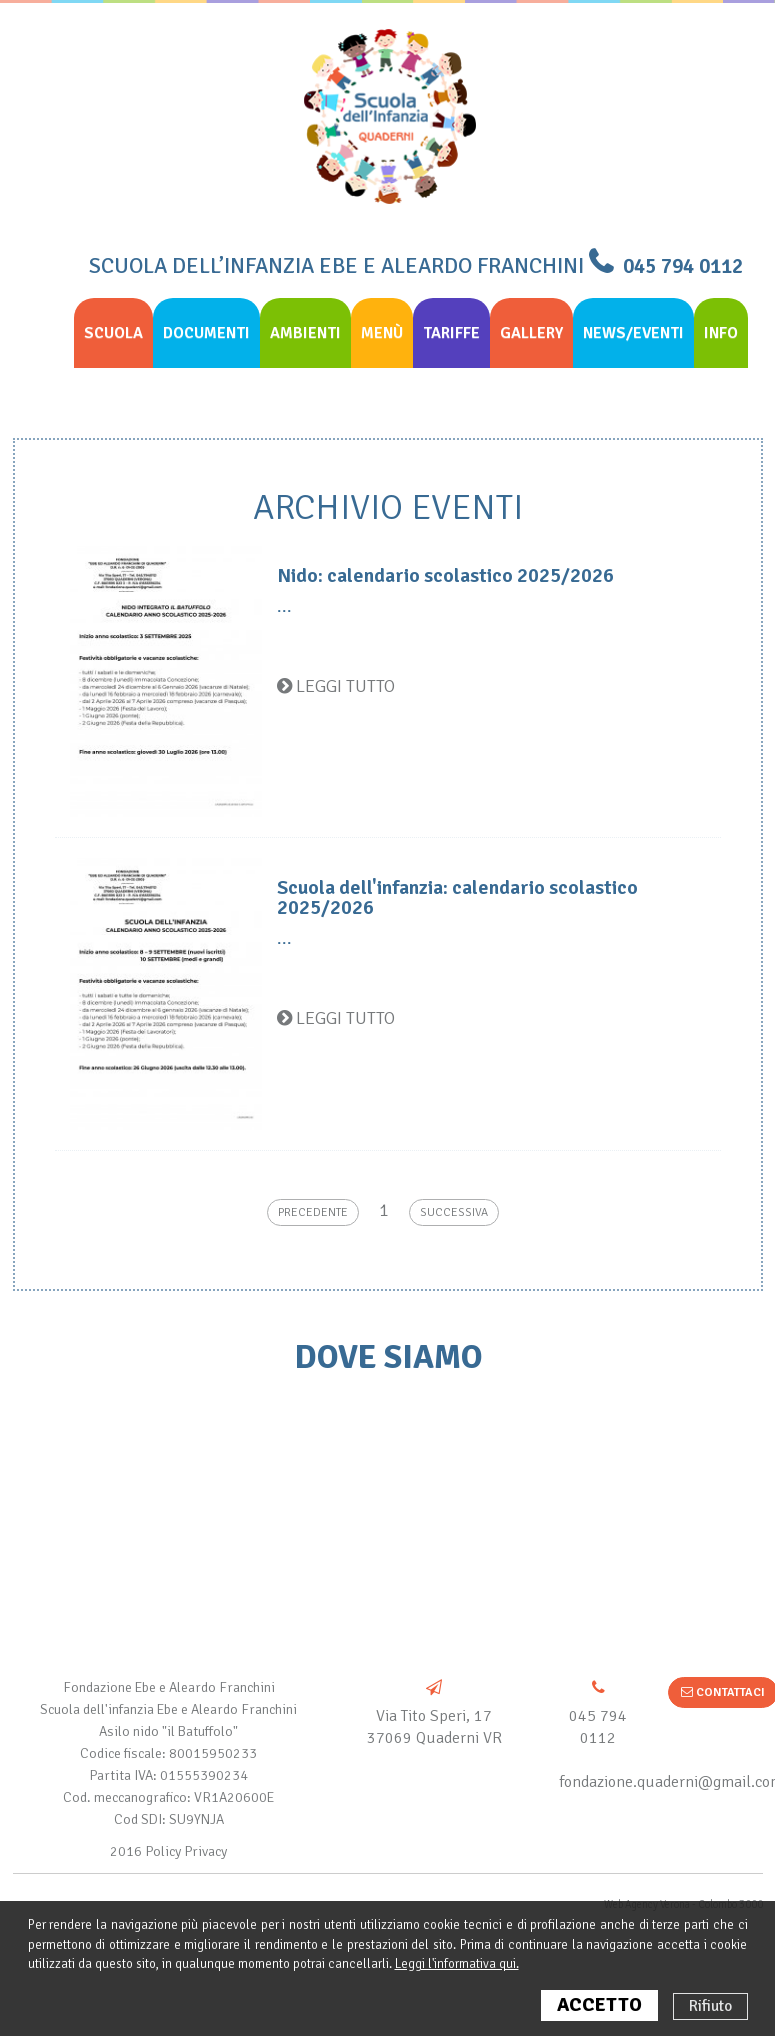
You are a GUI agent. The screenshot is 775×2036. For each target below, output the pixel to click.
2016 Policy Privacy (168, 1851)
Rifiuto (710, 2006)
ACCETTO (599, 2005)
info (721, 333)
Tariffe (451, 333)
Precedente (313, 1212)
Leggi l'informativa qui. (457, 1964)
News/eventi (633, 333)
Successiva (454, 1212)
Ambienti (305, 333)
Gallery (531, 333)
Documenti (206, 333)
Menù (382, 333)
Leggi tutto (336, 686)
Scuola (113, 333)
